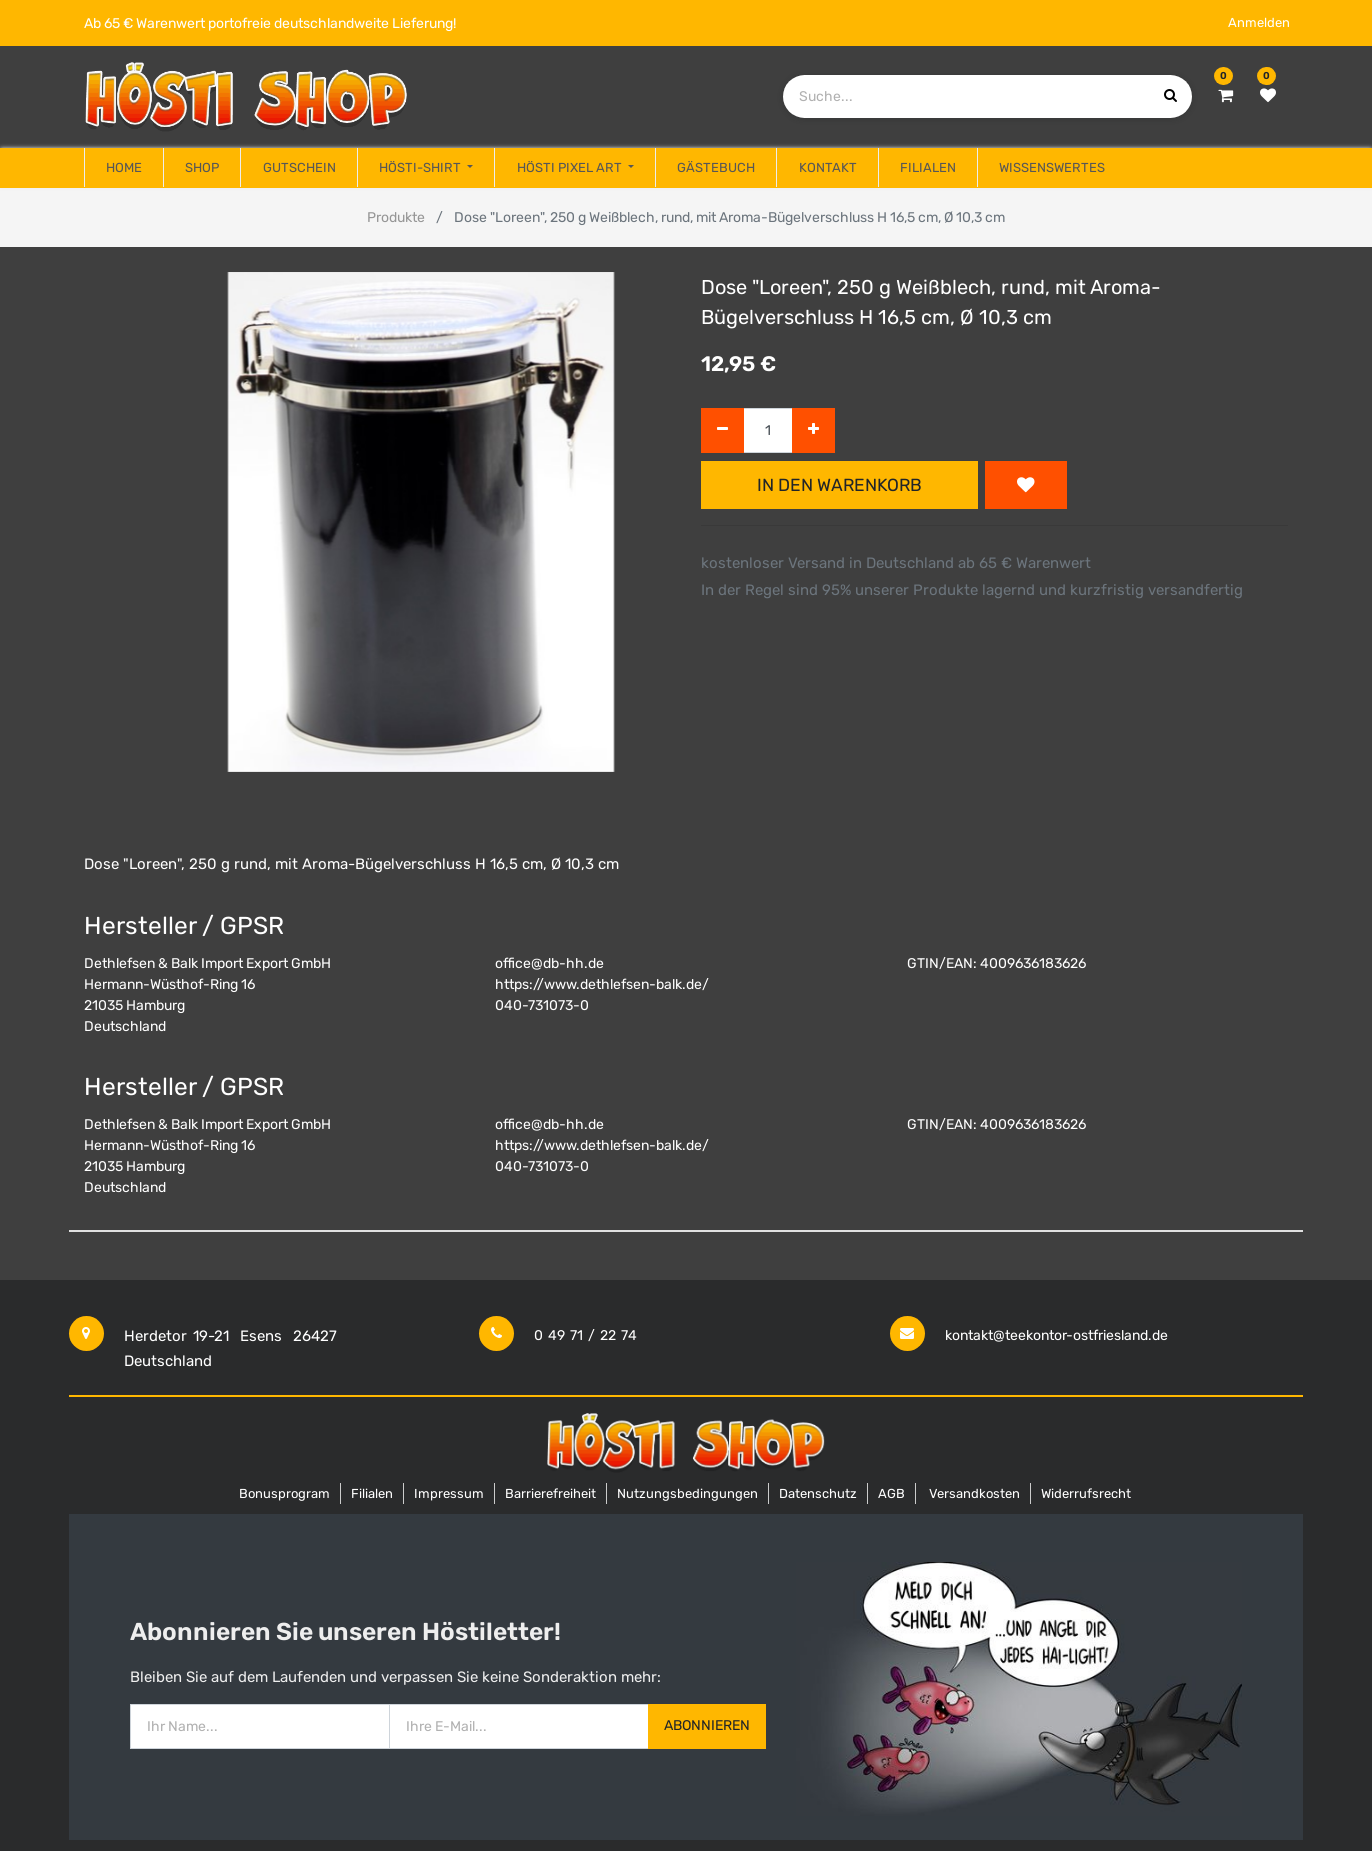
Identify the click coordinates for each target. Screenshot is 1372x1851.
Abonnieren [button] (707, 1725)
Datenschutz (818, 1493)
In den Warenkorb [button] (839, 485)
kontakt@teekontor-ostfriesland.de (1056, 1335)
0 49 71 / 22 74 (585, 1335)
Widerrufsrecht (1086, 1493)
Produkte (396, 217)
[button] (1026, 485)
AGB (891, 1493)
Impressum (449, 1493)
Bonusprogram (284, 1493)
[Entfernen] (722, 430)
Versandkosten (974, 1493)
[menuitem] (124, 168)
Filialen (372, 1493)
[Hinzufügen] (813, 430)
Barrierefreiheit (550, 1493)
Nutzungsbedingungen (687, 1493)
